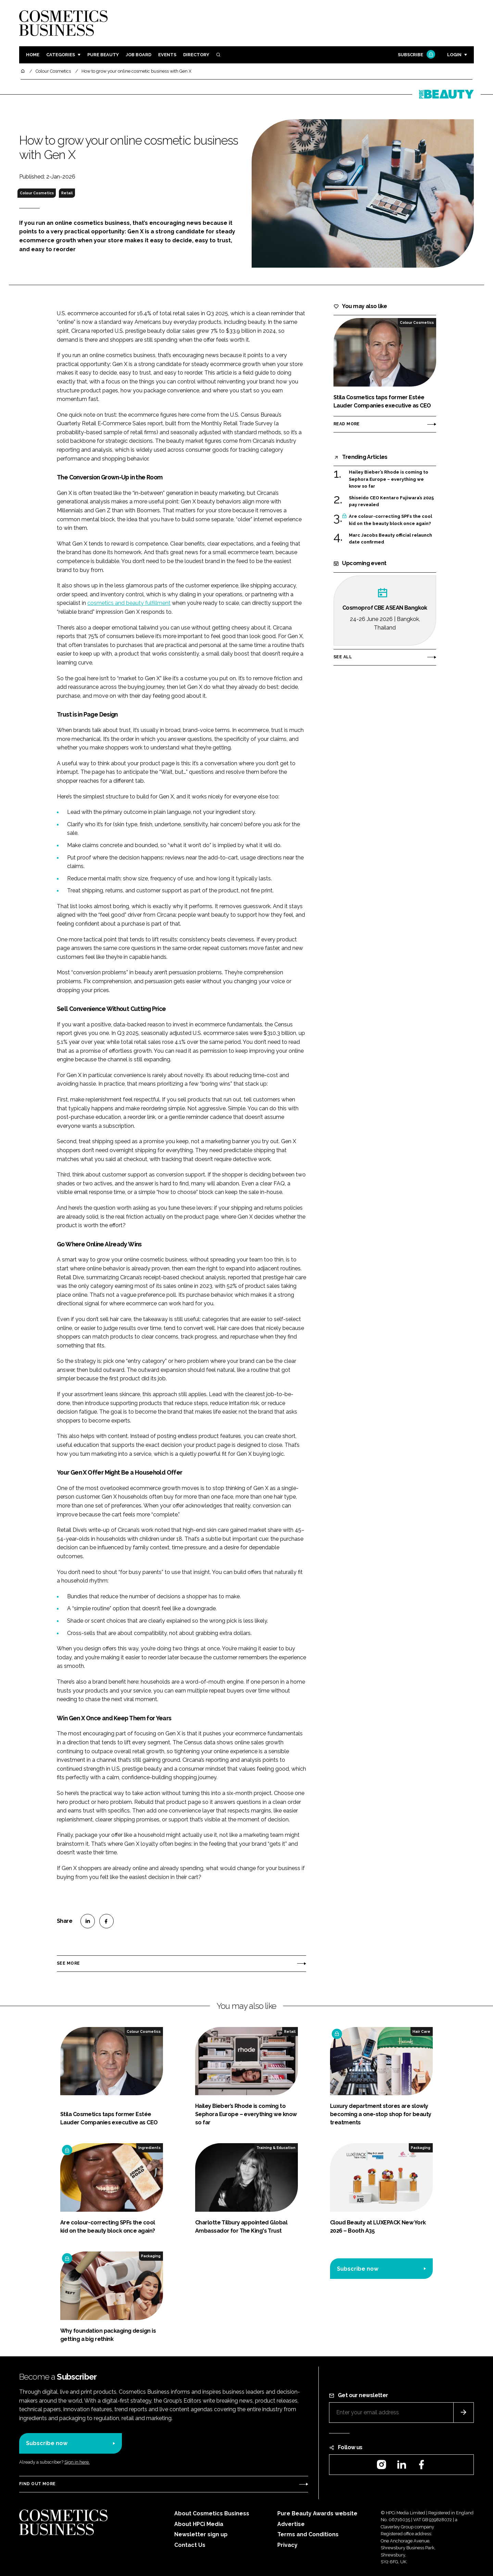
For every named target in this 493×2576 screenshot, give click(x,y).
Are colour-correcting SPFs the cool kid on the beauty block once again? (390, 520)
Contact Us (189, 2545)
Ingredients (149, 2148)
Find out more (37, 2483)
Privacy (287, 2545)
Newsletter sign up (201, 2534)
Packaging (420, 2148)
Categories (60, 54)
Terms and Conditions (308, 2534)
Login (454, 54)
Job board (138, 54)
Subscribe (415, 55)
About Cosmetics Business (211, 2513)
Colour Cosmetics (37, 193)
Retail (67, 193)
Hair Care (421, 2031)
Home (32, 54)
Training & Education (275, 2148)
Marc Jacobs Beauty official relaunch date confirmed (390, 539)
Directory (196, 54)
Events (167, 54)
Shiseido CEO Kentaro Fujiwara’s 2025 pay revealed (391, 502)
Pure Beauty (103, 54)
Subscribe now (357, 2269)
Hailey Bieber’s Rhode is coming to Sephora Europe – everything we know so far (388, 479)
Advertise (291, 2524)
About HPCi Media (198, 2524)
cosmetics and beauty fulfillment (128, 603)
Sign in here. (77, 2462)
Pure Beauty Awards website (317, 2513)
